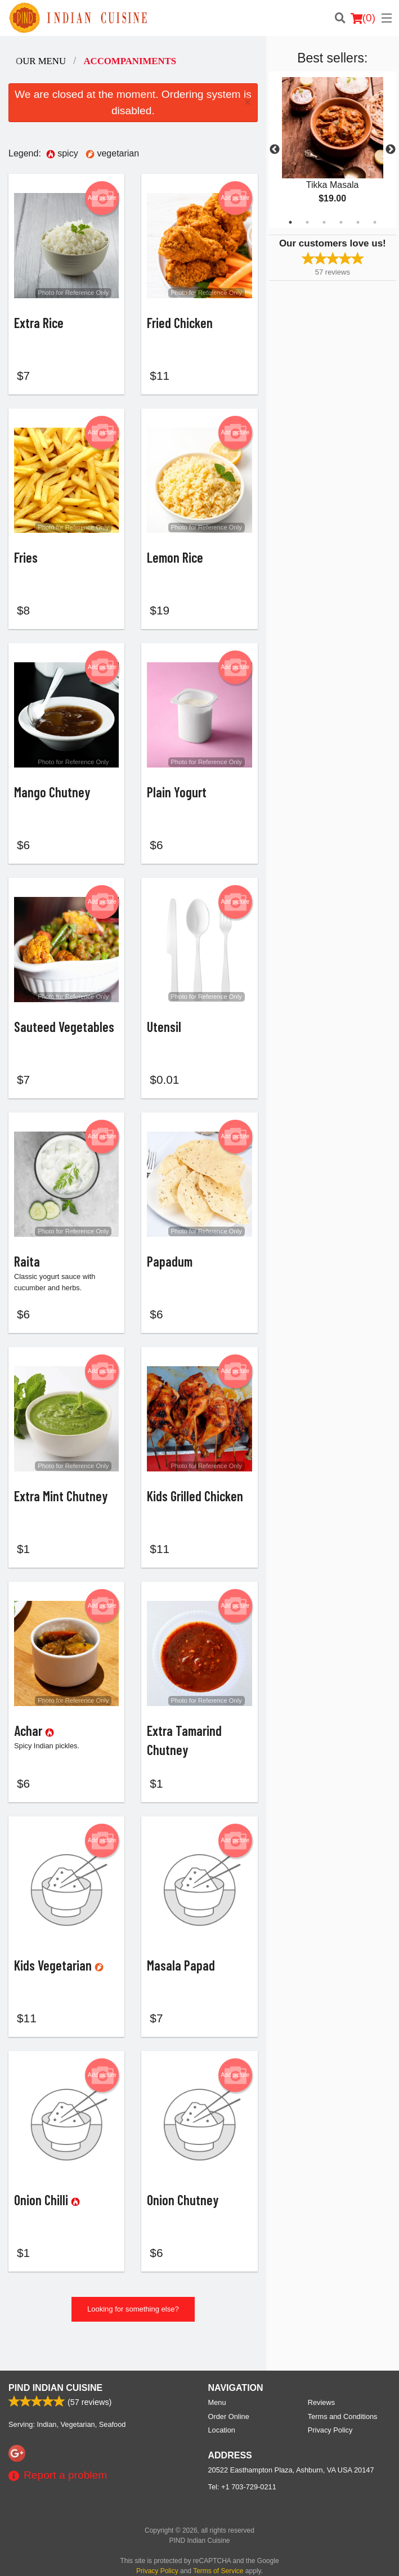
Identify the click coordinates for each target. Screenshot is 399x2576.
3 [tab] (324, 222)
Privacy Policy (330, 2416)
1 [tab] (290, 222)
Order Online (228, 2402)
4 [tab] (341, 222)
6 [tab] (374, 222)
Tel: (242, 2473)
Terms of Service (218, 2557)
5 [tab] (358, 222)
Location (221, 2416)
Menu (217, 2388)
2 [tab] (307, 222)
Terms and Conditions (343, 2402)
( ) (363, 18)
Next (390, 149)
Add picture (102, 198)
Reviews (321, 2388)
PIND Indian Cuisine (55, 2373)
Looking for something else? (133, 2324)
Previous (274, 149)
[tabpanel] (332, 149)
